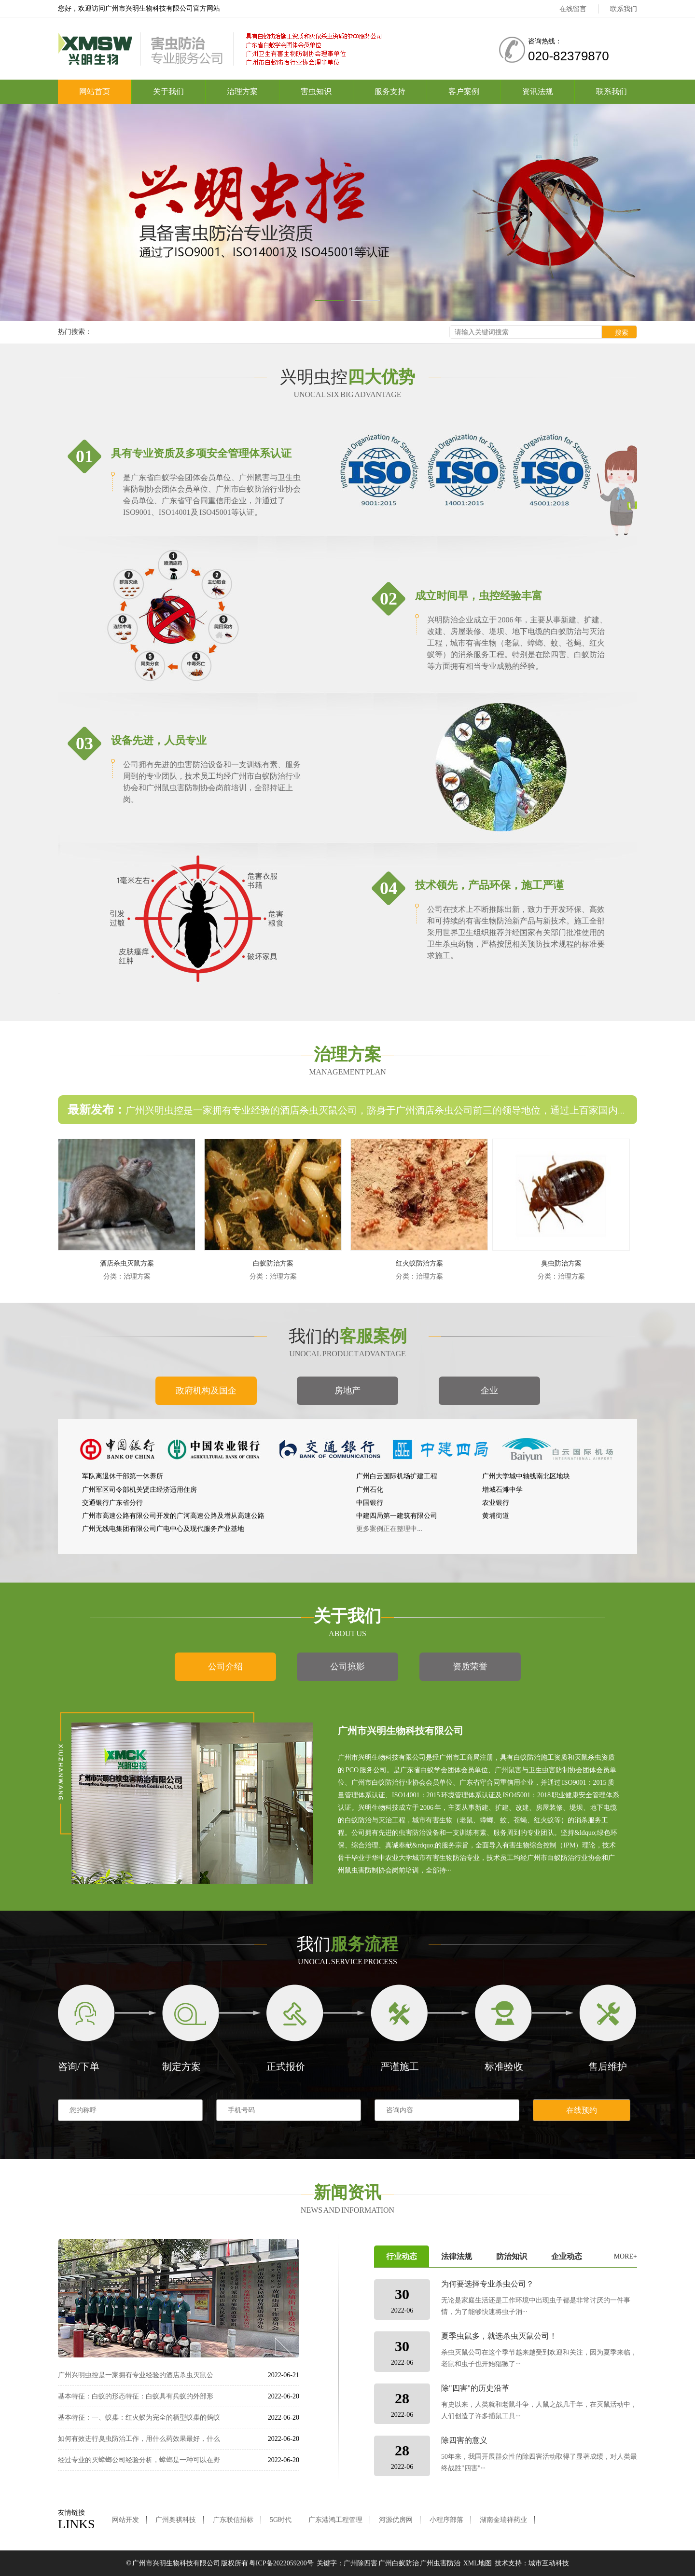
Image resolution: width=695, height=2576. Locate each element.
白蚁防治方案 (273, 1263)
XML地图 (477, 2563)
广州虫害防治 (440, 2563)
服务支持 (390, 91)
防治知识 (511, 2256)
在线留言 (572, 9)
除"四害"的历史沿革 (475, 2388)
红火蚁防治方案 (419, 1263)
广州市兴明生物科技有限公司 (176, 2563)
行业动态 (401, 2256)
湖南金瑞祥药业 (503, 2519)
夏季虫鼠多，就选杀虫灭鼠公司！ (499, 2336)
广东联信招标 (233, 2519)
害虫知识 (316, 91)
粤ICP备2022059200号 (281, 2563)
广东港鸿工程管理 (335, 2519)
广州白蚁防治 (398, 2563)
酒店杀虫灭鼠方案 (127, 1263)
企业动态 (566, 2256)
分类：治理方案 (127, 1276)
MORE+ (625, 2256)
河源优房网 (396, 2519)
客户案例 (463, 91)
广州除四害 (360, 2563)
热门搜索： (75, 331)
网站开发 (125, 2519)
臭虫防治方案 (561, 1263)
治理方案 (242, 91)
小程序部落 (446, 2519)
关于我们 (168, 91)
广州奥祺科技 (175, 2519)
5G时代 (281, 2519)
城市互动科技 (548, 2563)
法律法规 (456, 2256)
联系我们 (623, 9)
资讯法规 (537, 91)
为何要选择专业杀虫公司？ (487, 2284)
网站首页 (94, 91)
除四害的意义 (464, 2440)
